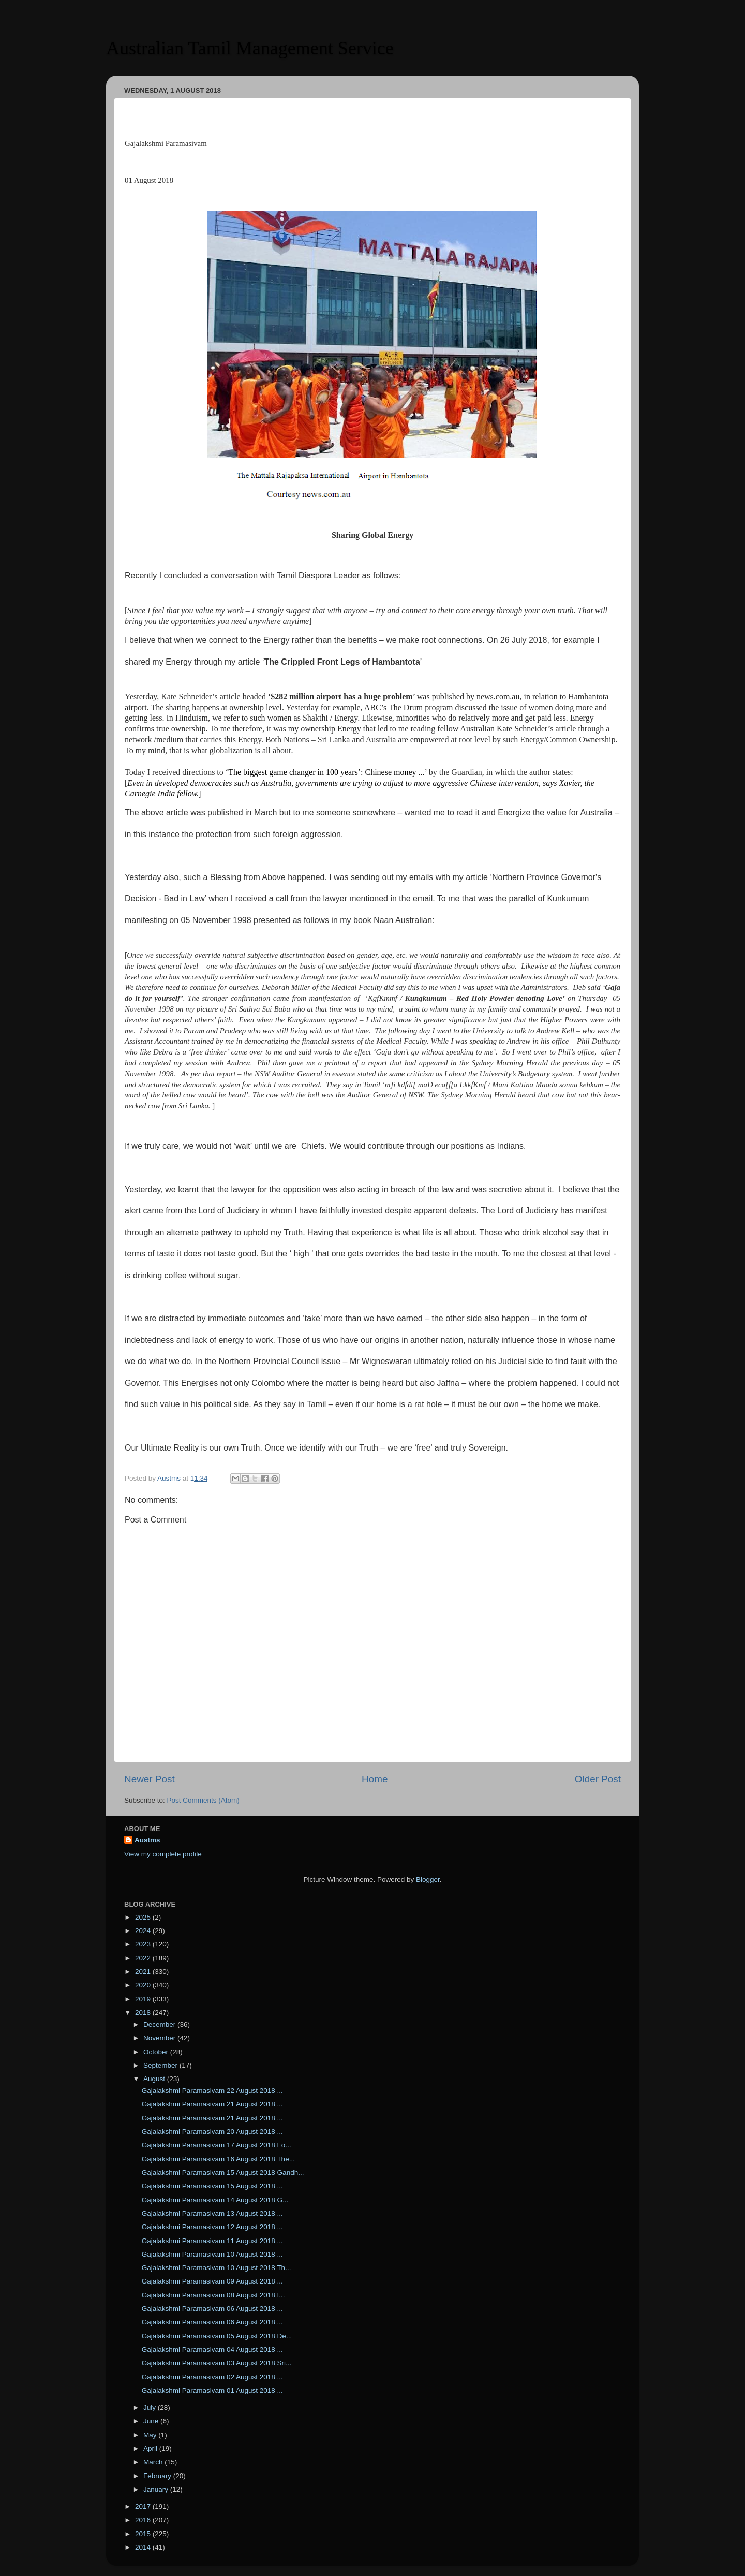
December (160, 2024)
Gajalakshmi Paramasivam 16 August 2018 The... (218, 2159)
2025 (144, 1917)
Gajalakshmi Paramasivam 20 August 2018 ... (212, 2131)
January (156, 2489)
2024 (144, 1931)
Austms (147, 1840)
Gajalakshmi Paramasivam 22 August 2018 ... (212, 2091)
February (158, 2476)
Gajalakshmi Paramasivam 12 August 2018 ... (212, 2227)
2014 (144, 2547)
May (150, 2435)
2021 (144, 1971)
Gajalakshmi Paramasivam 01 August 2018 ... (212, 2390)
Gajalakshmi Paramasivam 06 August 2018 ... (212, 2308)
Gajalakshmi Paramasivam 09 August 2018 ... (212, 2281)
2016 (144, 2520)
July (150, 2407)
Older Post (598, 1779)
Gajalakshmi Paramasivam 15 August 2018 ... (212, 2186)
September (161, 2065)
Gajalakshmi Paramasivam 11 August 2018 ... (212, 2241)
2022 (144, 1958)
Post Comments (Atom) (203, 1800)
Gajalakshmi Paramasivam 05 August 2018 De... (217, 2336)
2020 (144, 1985)
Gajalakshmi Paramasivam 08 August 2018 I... (213, 2295)
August (155, 2079)
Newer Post (149, 1779)
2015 (144, 2534)
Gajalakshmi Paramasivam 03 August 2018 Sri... (217, 2363)
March (154, 2462)
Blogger (428, 1879)
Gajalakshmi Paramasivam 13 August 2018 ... (212, 2213)
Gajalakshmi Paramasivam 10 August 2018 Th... (216, 2268)
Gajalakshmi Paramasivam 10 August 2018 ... (212, 2254)
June (151, 2421)
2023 (144, 1944)
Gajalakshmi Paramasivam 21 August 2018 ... (212, 2104)
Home (375, 1779)
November (160, 2038)
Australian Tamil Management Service (250, 48)
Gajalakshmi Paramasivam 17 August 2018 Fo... (216, 2145)
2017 (144, 2506)
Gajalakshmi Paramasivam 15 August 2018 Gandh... (223, 2172)
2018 (144, 2012)
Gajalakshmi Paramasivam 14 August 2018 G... (215, 2200)
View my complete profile (163, 1854)
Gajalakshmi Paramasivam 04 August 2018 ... (212, 2349)
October (156, 2052)
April (151, 2448)
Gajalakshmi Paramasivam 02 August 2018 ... (212, 2377)
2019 (144, 1999)
